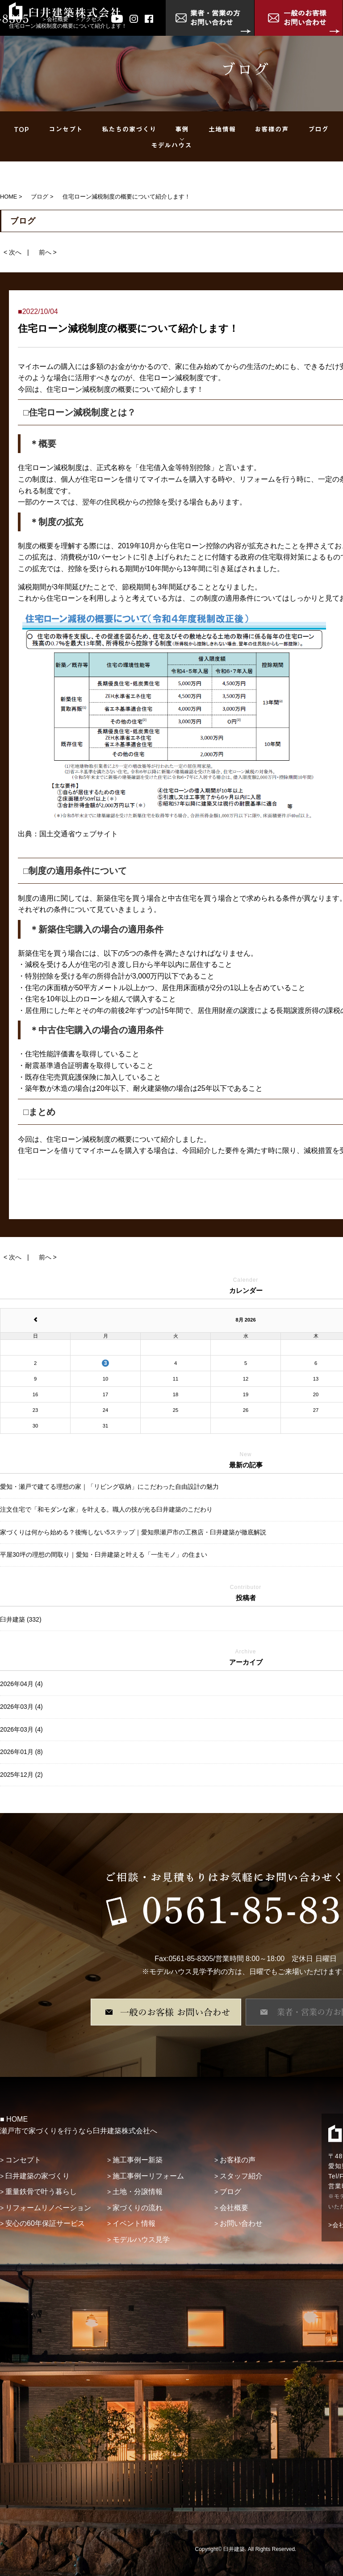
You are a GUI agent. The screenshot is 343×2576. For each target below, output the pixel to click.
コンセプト (23, 2160)
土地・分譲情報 (138, 2191)
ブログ (230, 2191)
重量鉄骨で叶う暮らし (41, 2191)
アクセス (91, 19)
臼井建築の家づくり (37, 2176)
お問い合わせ (241, 2223)
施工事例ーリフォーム (148, 2176)
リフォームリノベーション (48, 2208)
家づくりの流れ (138, 2208)
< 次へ (12, 252)
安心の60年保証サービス (45, 2223)
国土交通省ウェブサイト (78, 834)
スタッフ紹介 (241, 2176)
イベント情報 (134, 2223)
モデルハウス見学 (141, 2239)
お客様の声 (237, 2160)
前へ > (48, 252)
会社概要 (57, 19)
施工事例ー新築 (138, 2160)
